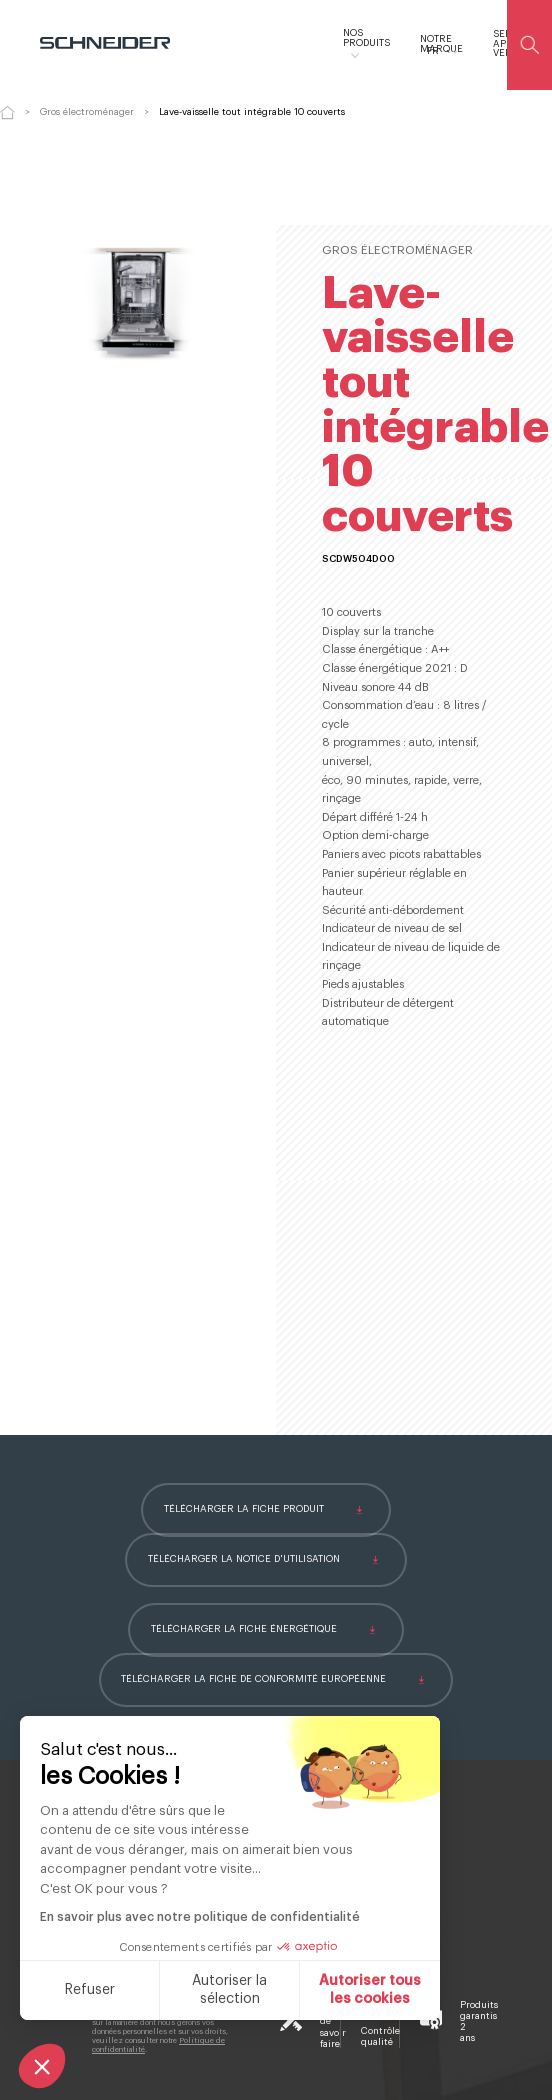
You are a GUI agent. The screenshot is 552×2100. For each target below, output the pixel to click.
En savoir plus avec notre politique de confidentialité (200, 1917)
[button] (42, 2066)
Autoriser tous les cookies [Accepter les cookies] (370, 1990)
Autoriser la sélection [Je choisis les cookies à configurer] (229, 1990)
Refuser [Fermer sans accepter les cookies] (90, 1990)
